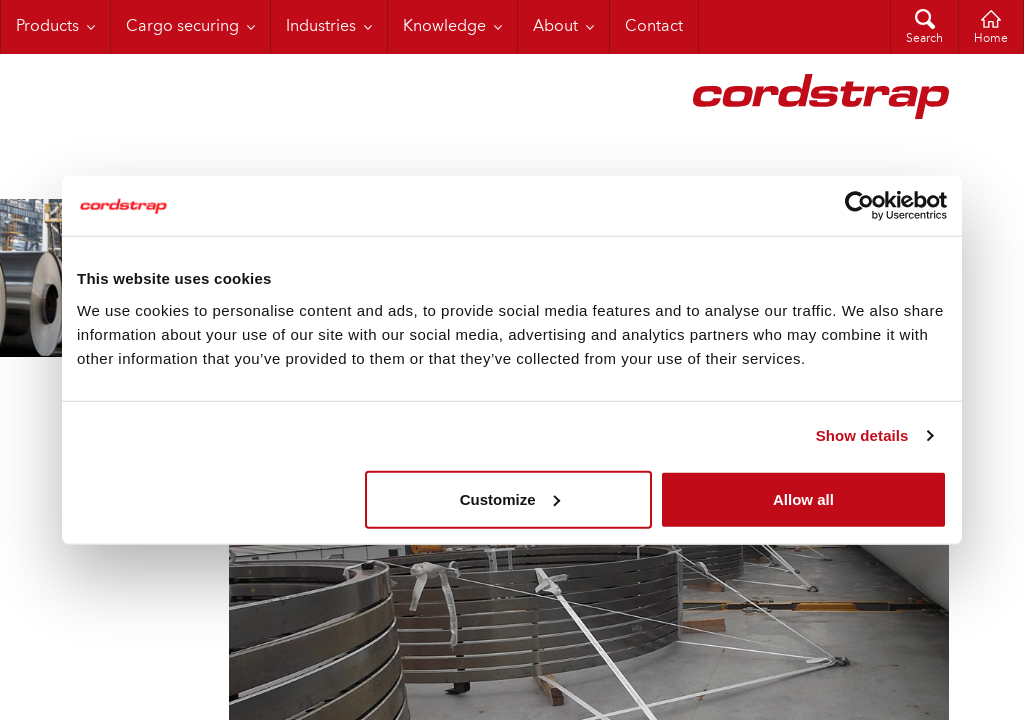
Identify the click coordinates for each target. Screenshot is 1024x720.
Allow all (803, 498)
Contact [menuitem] (654, 27)
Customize (510, 498)
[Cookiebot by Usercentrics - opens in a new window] (859, 206)
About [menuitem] (555, 27)
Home (991, 39)
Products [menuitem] (47, 27)
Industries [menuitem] (321, 27)
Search (924, 39)
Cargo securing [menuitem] (182, 27)
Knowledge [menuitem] (444, 27)
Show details (862, 435)
